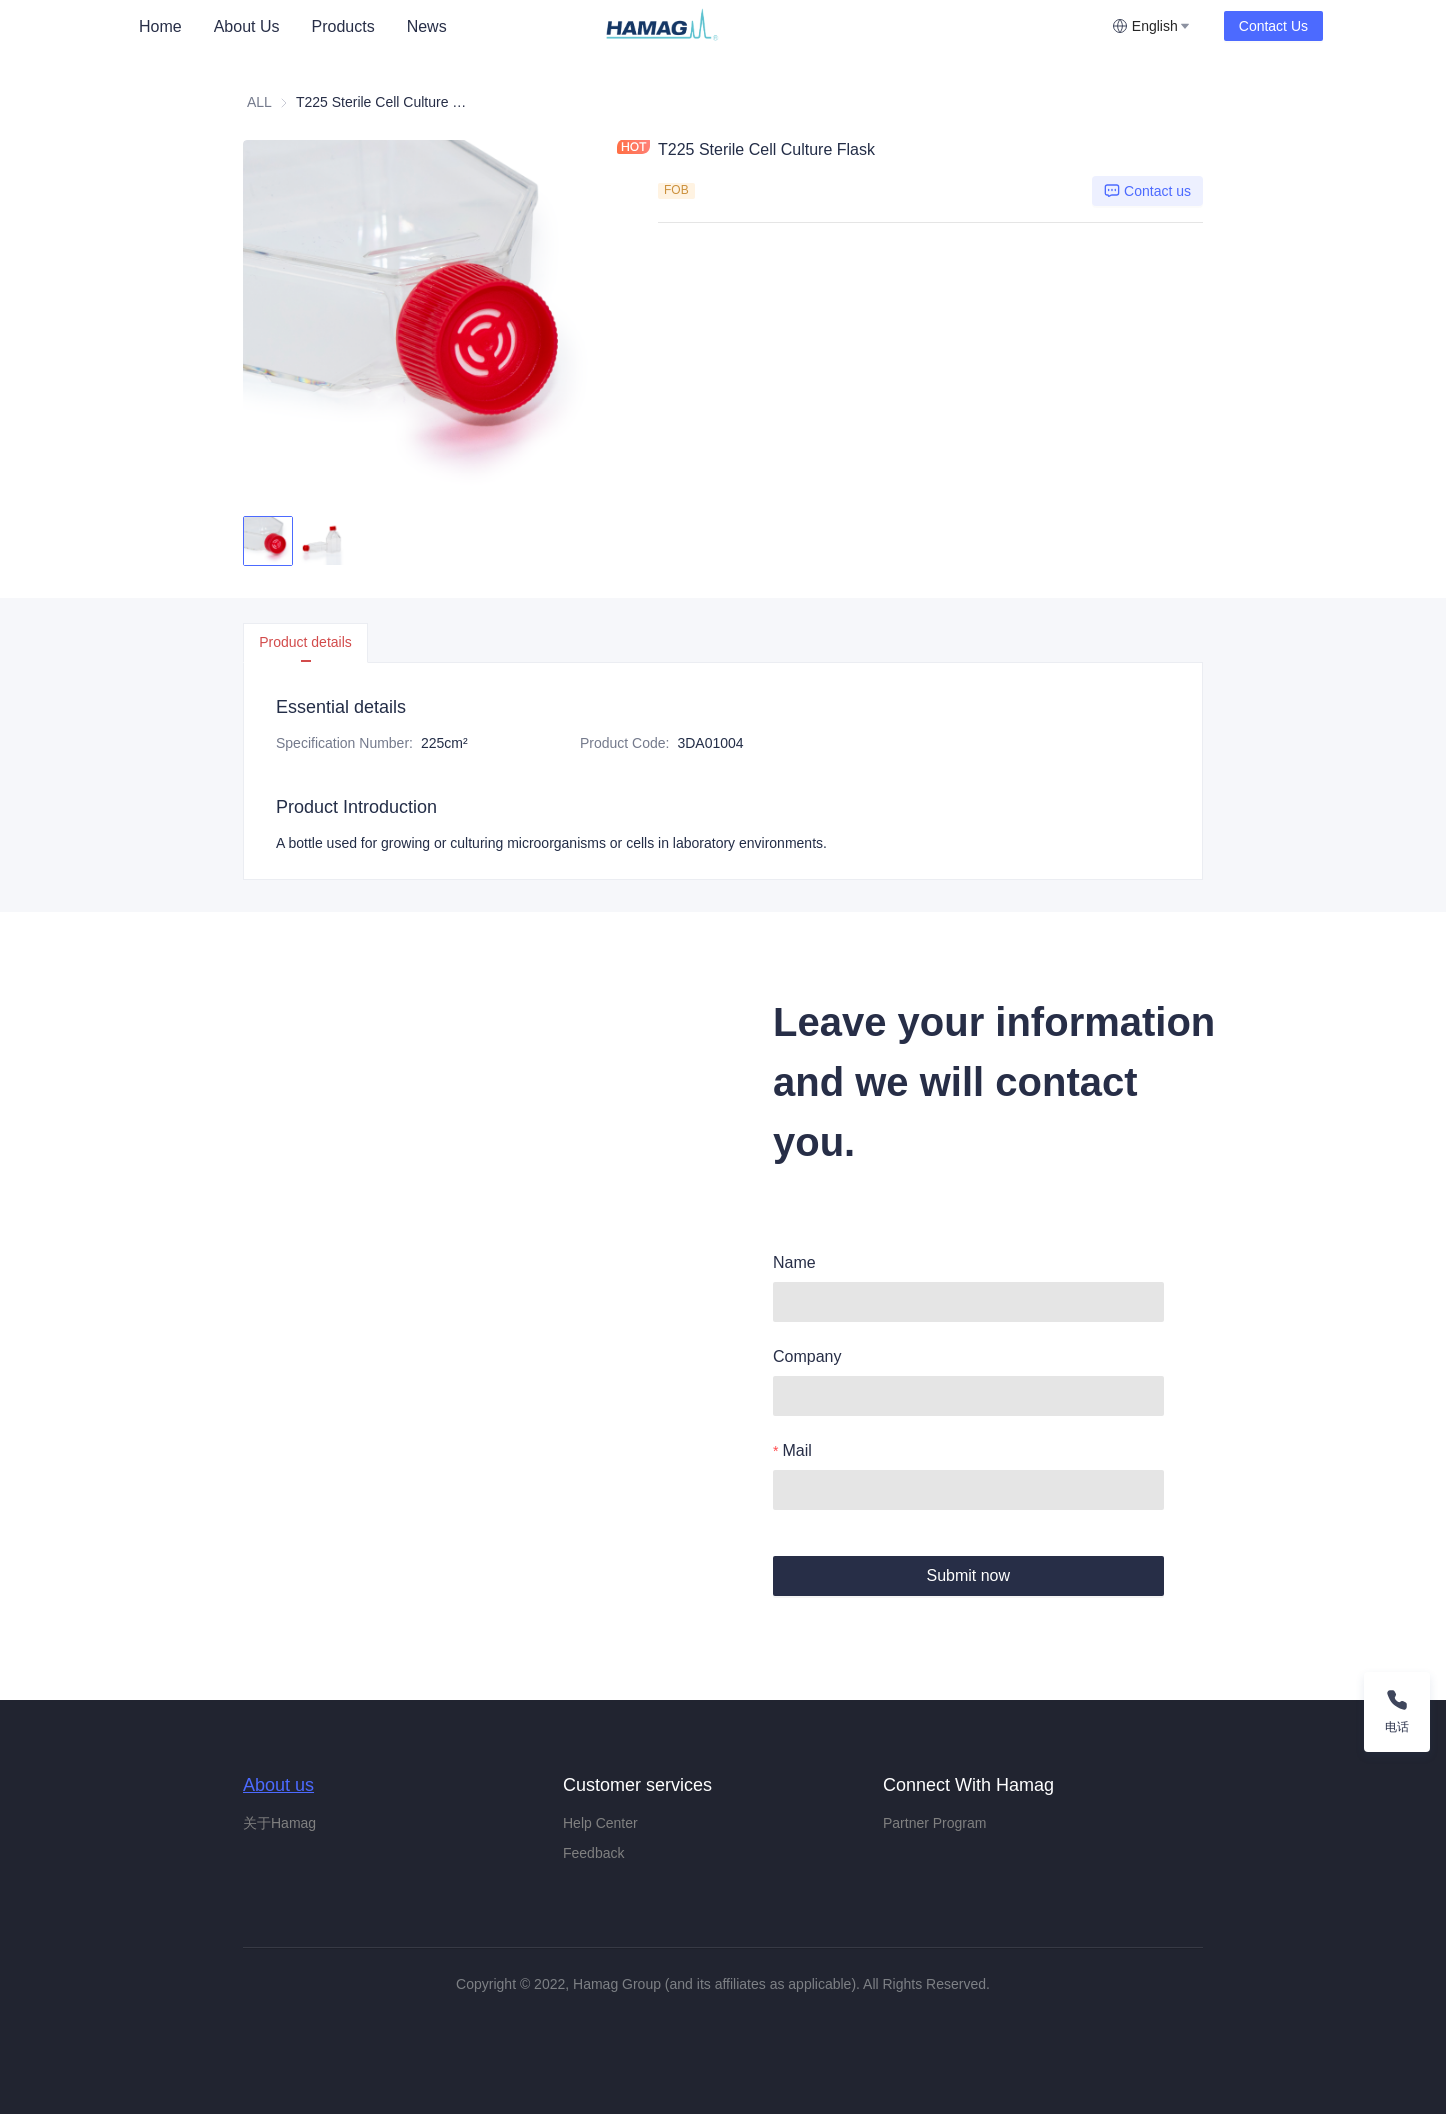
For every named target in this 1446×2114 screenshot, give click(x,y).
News (427, 26)
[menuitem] (160, 27)
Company (807, 1356)
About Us (247, 26)
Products (343, 26)
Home (160, 26)
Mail (796, 1450)
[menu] (362, 26)
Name (794, 1262)
